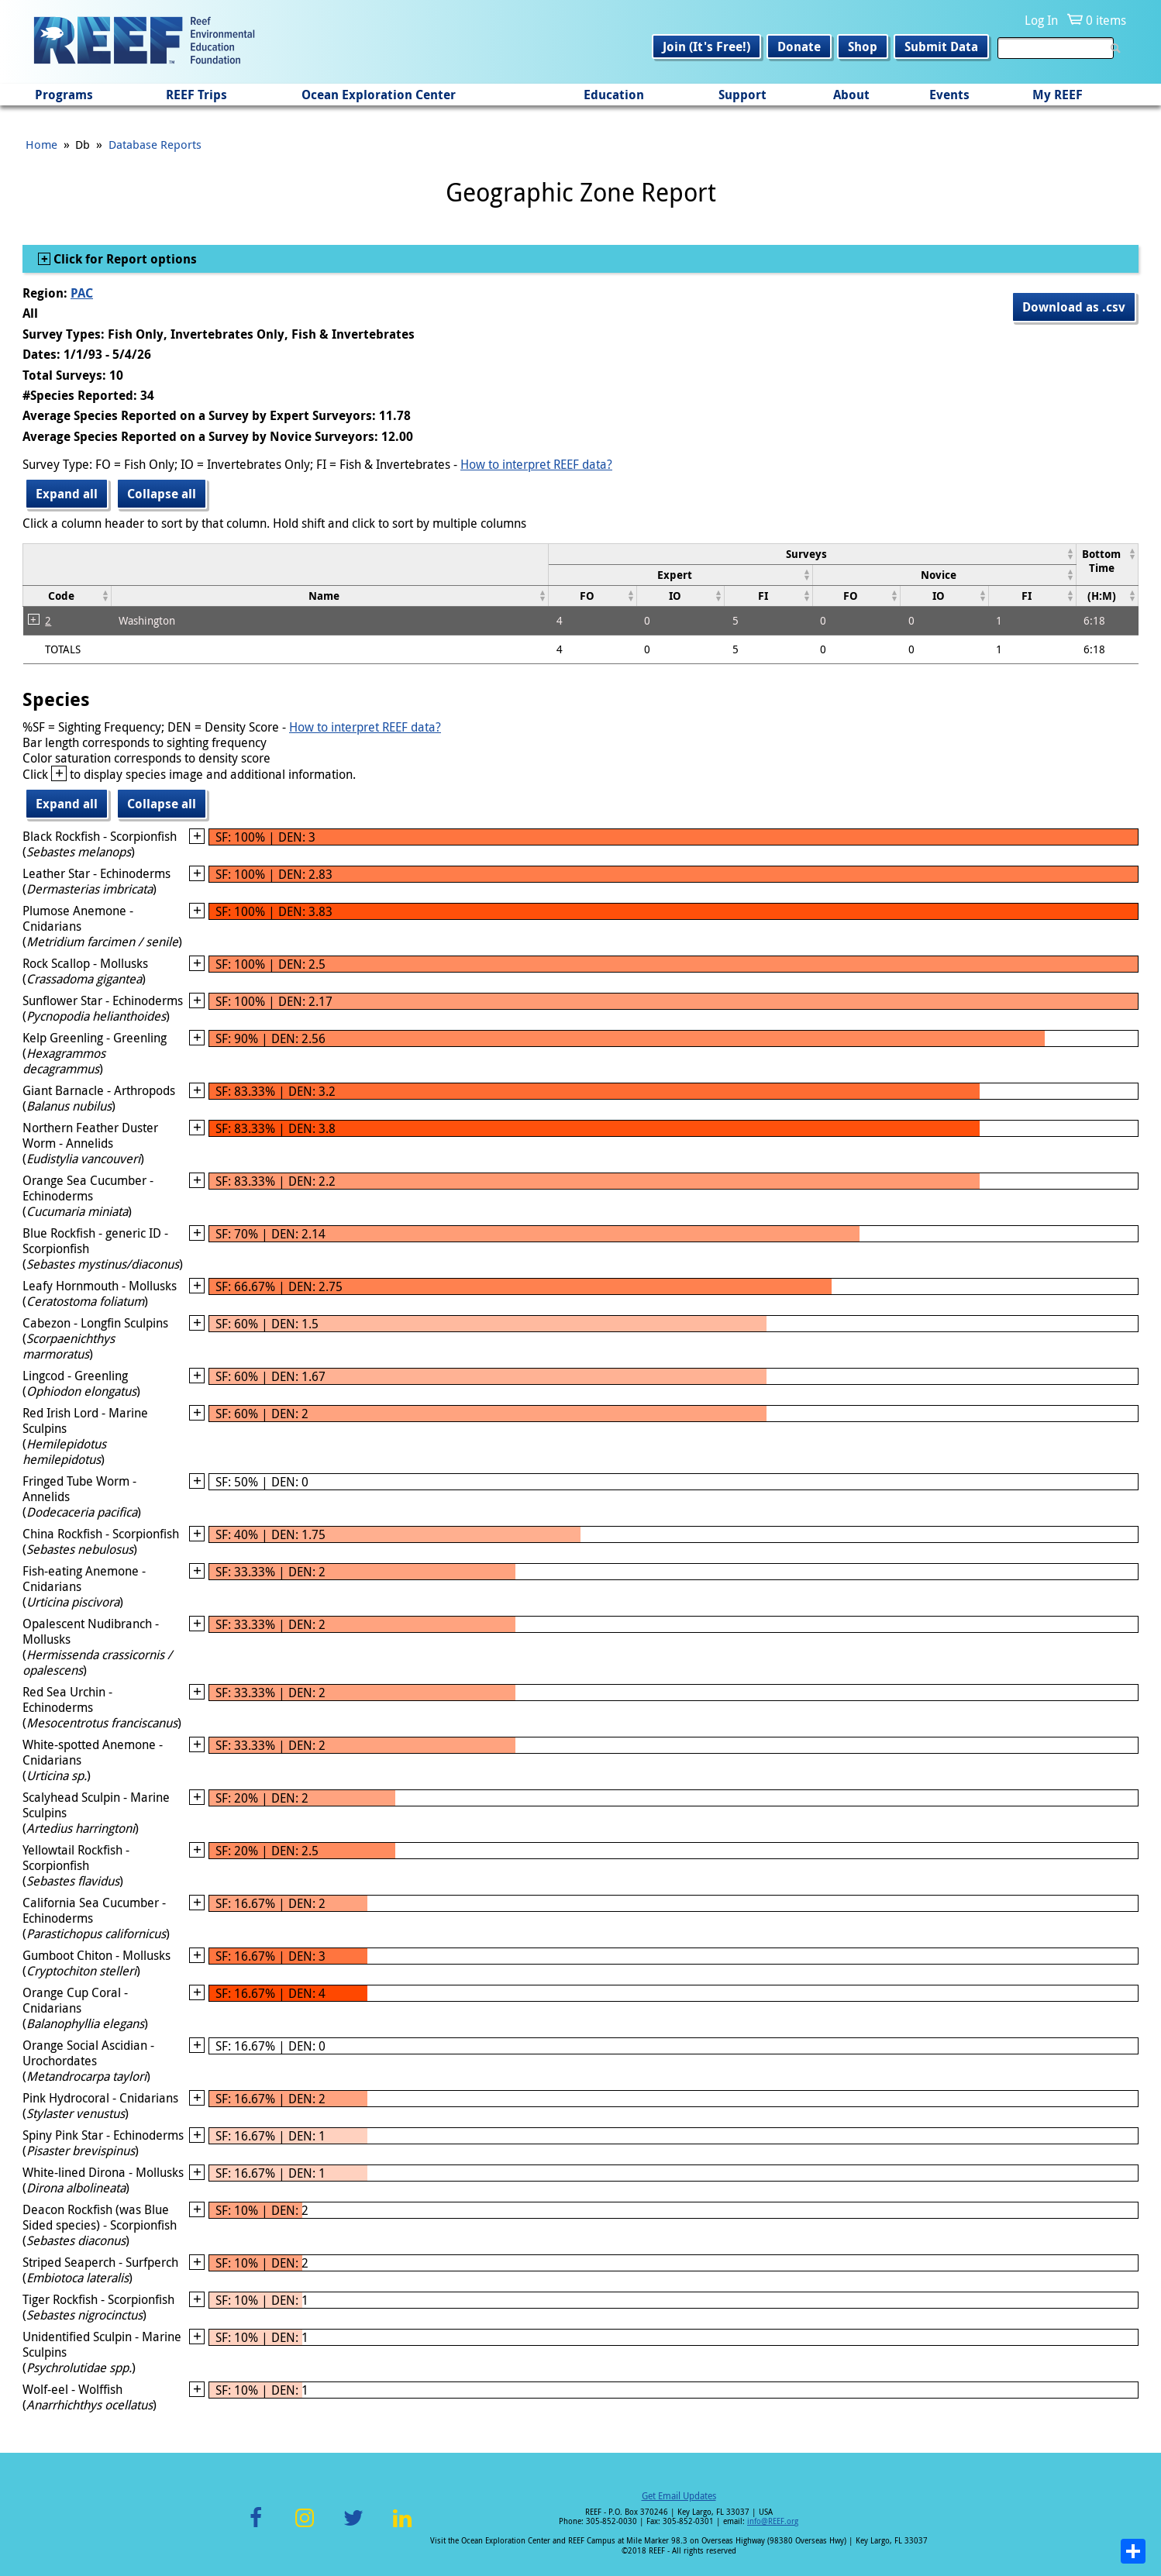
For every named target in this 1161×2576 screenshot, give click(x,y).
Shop (862, 46)
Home (41, 144)
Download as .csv (1073, 306)
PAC (82, 292)
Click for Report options (123, 258)
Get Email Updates (679, 2495)
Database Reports (155, 144)
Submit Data (941, 46)
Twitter (353, 2527)
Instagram (305, 2527)
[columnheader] (813, 553)
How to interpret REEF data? (536, 464)
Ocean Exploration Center (378, 94)
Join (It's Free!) (706, 46)
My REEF (1057, 94)
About (851, 94)
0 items (1106, 20)
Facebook (256, 2527)
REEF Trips (196, 94)
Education (614, 94)
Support (742, 94)
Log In (1041, 20)
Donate (799, 46)
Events (949, 94)
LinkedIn (402, 2527)
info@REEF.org (772, 2521)
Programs (64, 94)
